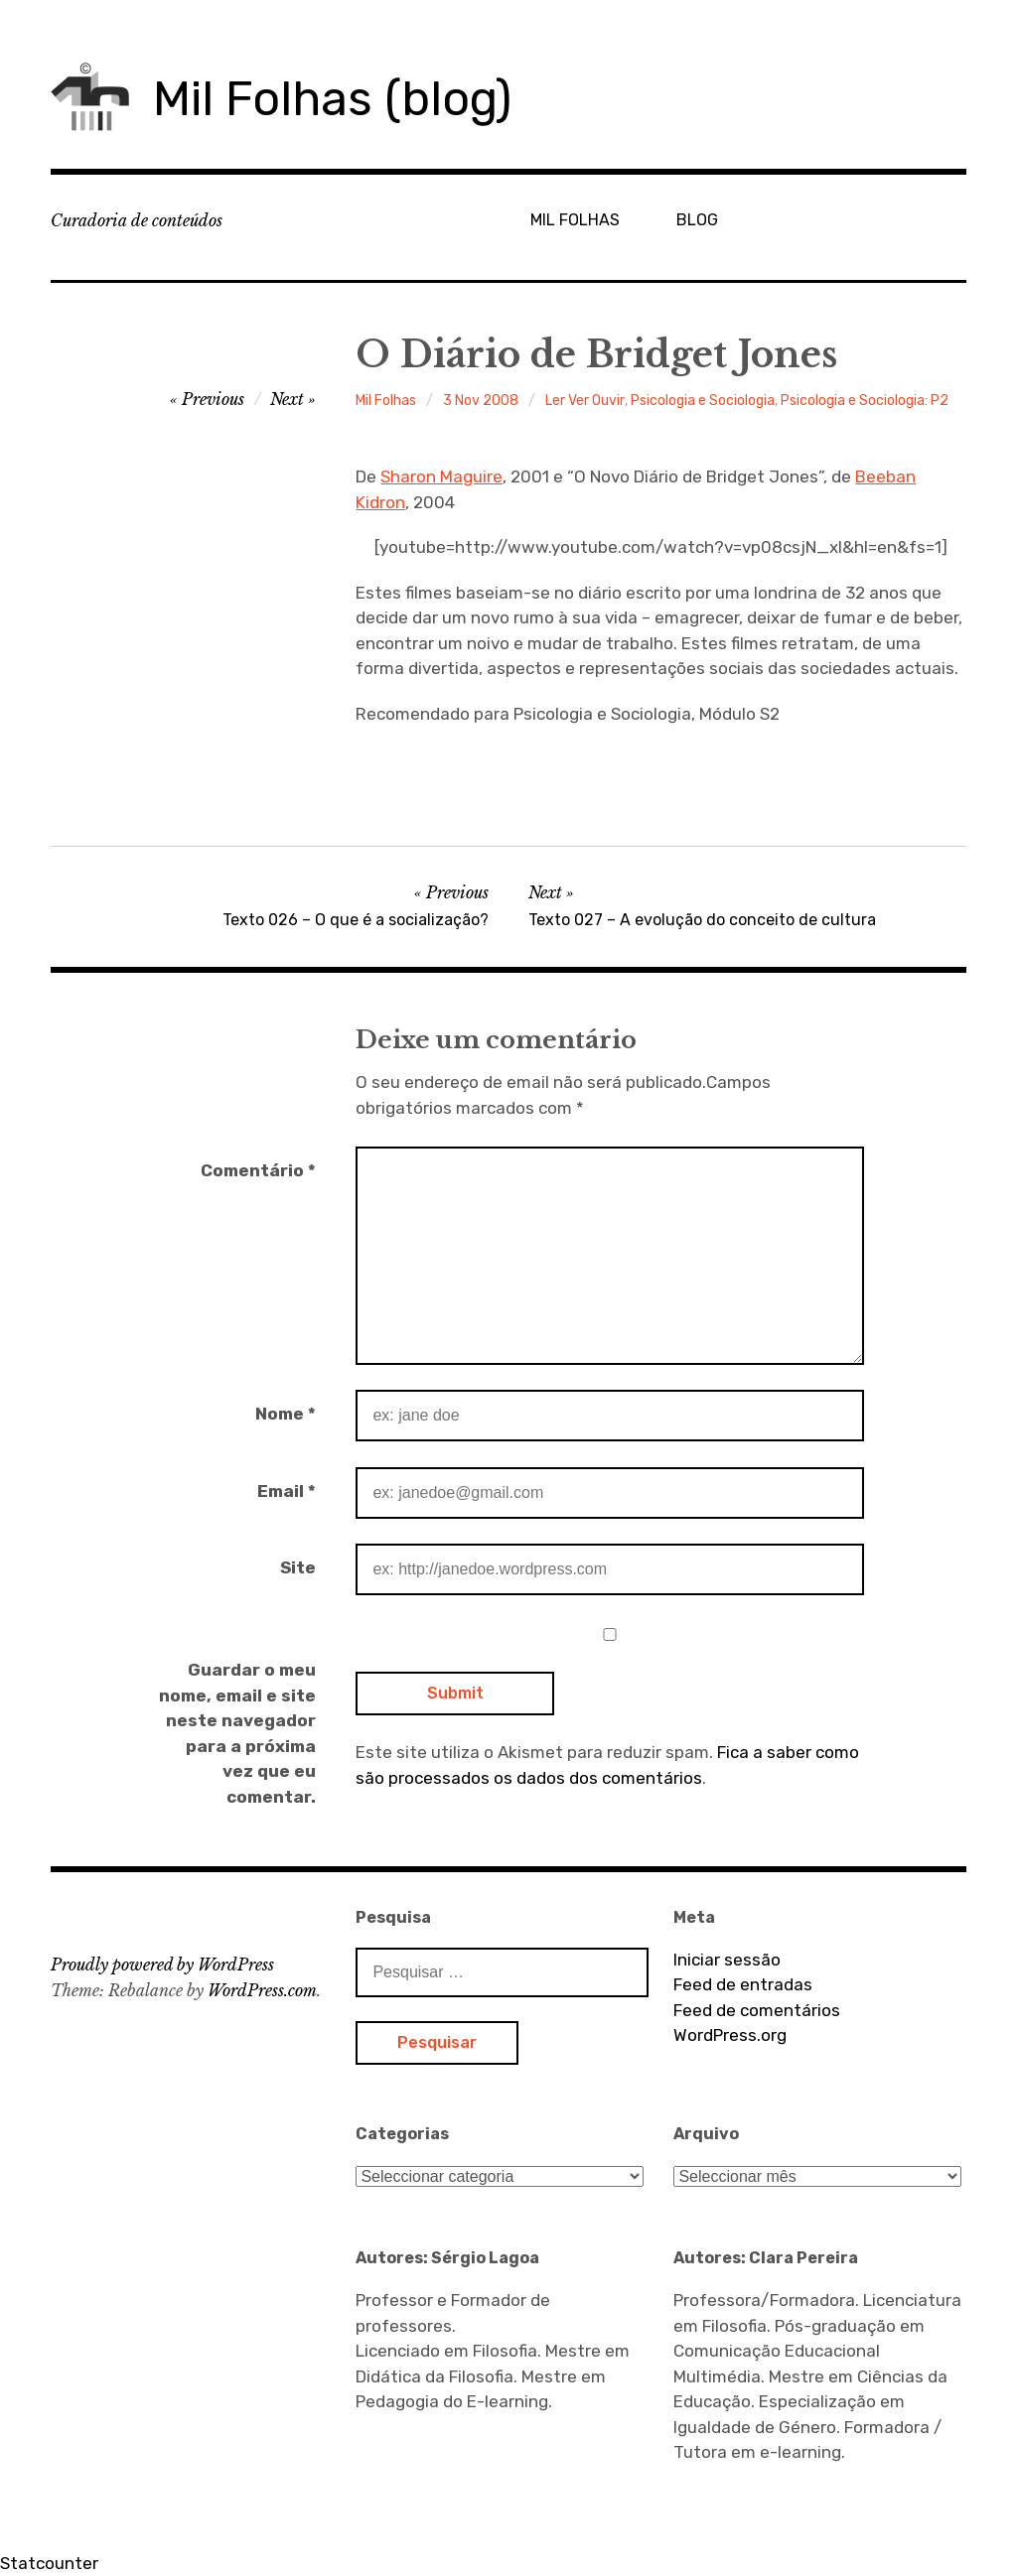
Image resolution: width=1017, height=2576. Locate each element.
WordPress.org (730, 2035)
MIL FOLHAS (575, 219)
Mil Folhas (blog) (332, 98)
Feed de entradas (742, 1984)
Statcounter (49, 2563)
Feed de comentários (756, 2010)
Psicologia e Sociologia (703, 400)
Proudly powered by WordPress (162, 1964)
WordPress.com (262, 1990)
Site (298, 1567)
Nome (285, 1414)
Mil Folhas (386, 400)
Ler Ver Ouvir (585, 400)
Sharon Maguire (441, 476)
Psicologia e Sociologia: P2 (864, 400)
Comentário (258, 1170)
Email (286, 1491)
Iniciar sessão (727, 1959)
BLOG (697, 219)
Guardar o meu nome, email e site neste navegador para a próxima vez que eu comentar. (237, 1733)
